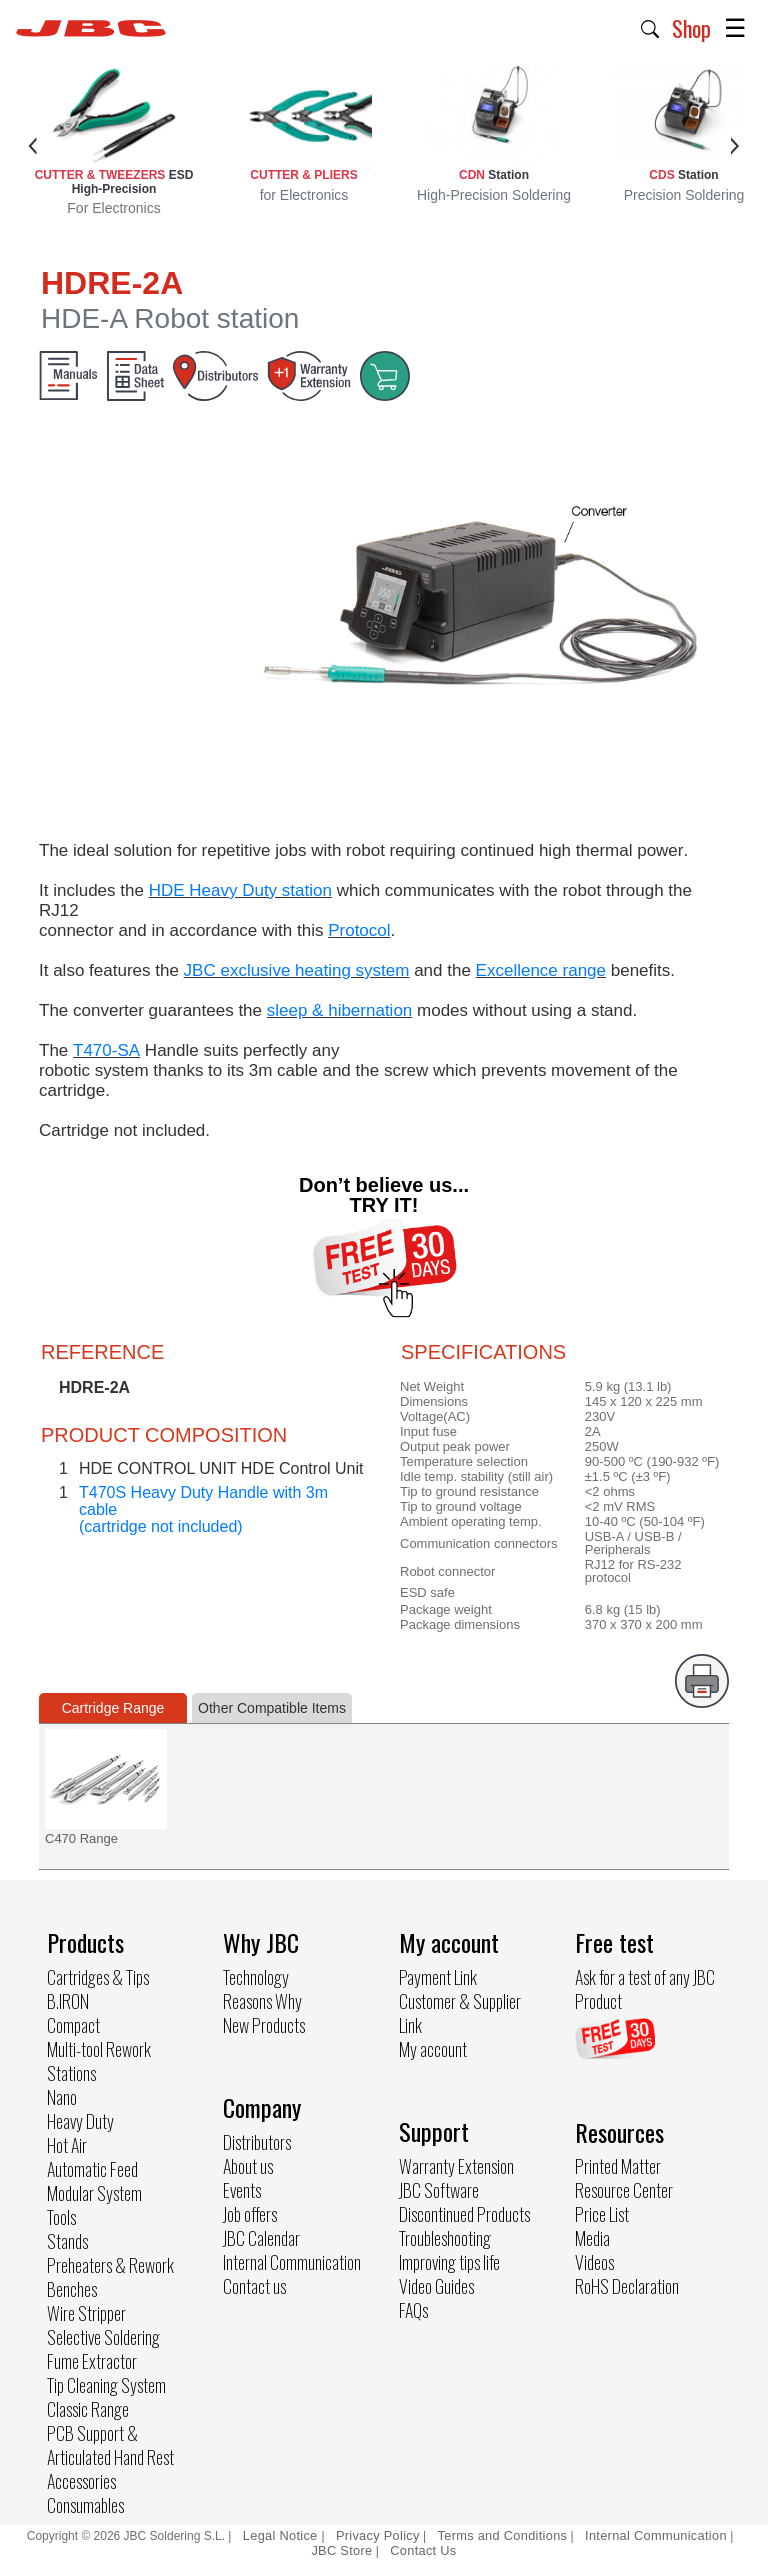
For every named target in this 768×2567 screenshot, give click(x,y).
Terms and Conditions (503, 2535)
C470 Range (81, 1838)
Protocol (359, 930)
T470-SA (106, 1050)
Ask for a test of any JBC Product (645, 1989)
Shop (691, 28)
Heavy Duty (80, 2121)
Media (592, 2238)
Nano (62, 2097)
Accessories (81, 2481)
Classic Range (88, 2409)
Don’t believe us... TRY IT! (384, 1195)
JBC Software (439, 2190)
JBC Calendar (261, 2238)
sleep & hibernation (340, 1010)
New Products (264, 2025)
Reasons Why (262, 2001)
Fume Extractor (92, 2361)
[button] (650, 27)
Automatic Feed (92, 2169)
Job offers (250, 2214)
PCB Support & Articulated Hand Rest (110, 2445)
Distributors (257, 2142)
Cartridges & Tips (98, 1977)
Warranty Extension (456, 2166)
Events (242, 2190)
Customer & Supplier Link (460, 2013)
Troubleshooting (445, 2238)
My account (433, 2049)
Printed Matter (618, 2166)
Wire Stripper (86, 2313)
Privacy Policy (378, 2535)
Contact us (254, 2286)
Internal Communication (292, 2262)
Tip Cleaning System (106, 2385)
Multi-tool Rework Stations (99, 2061)
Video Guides (436, 2286)
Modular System (94, 2193)
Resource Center (624, 2190)
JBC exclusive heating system (297, 970)
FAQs (413, 2310)
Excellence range (541, 970)
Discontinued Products (464, 2214)
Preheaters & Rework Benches (110, 2277)
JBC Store (341, 2550)
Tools (61, 2217)
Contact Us (423, 2550)
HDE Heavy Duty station (240, 890)
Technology (256, 1977)
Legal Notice (282, 2535)
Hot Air (67, 2145)
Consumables (85, 2505)
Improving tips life (449, 2262)
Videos (594, 2262)
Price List (602, 2214)
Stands (67, 2241)
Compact (73, 2025)
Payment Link (438, 1977)
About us (248, 2166)
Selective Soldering (103, 2337)
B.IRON (68, 2001)
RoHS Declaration (627, 2286)
